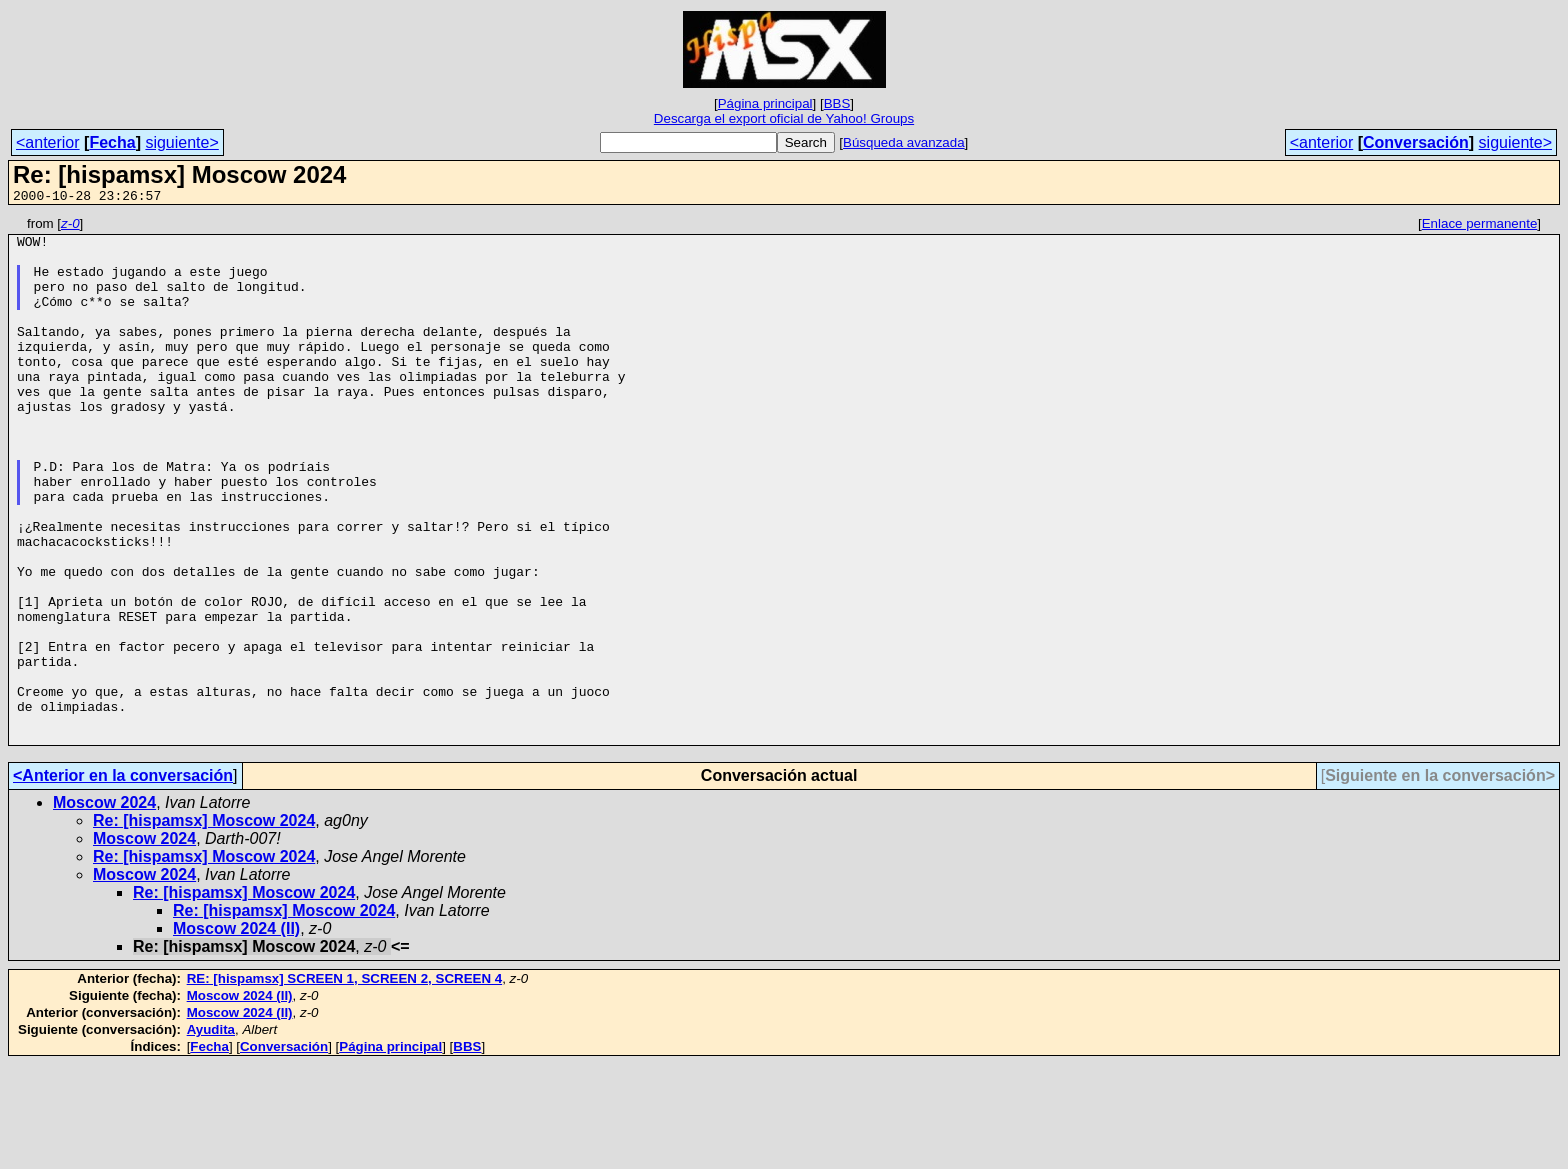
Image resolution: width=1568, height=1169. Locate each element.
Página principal (765, 103)
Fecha (112, 142)
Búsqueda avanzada (904, 142)
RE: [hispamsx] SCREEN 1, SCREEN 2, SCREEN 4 (345, 1083)
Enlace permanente (1480, 226)
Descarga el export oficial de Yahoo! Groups (784, 118)
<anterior (48, 142)
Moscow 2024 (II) (236, 1033)
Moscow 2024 (104, 907)
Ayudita (211, 1134)
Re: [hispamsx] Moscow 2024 (204, 925)
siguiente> (181, 142)
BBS (837, 103)
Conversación (1416, 142)
